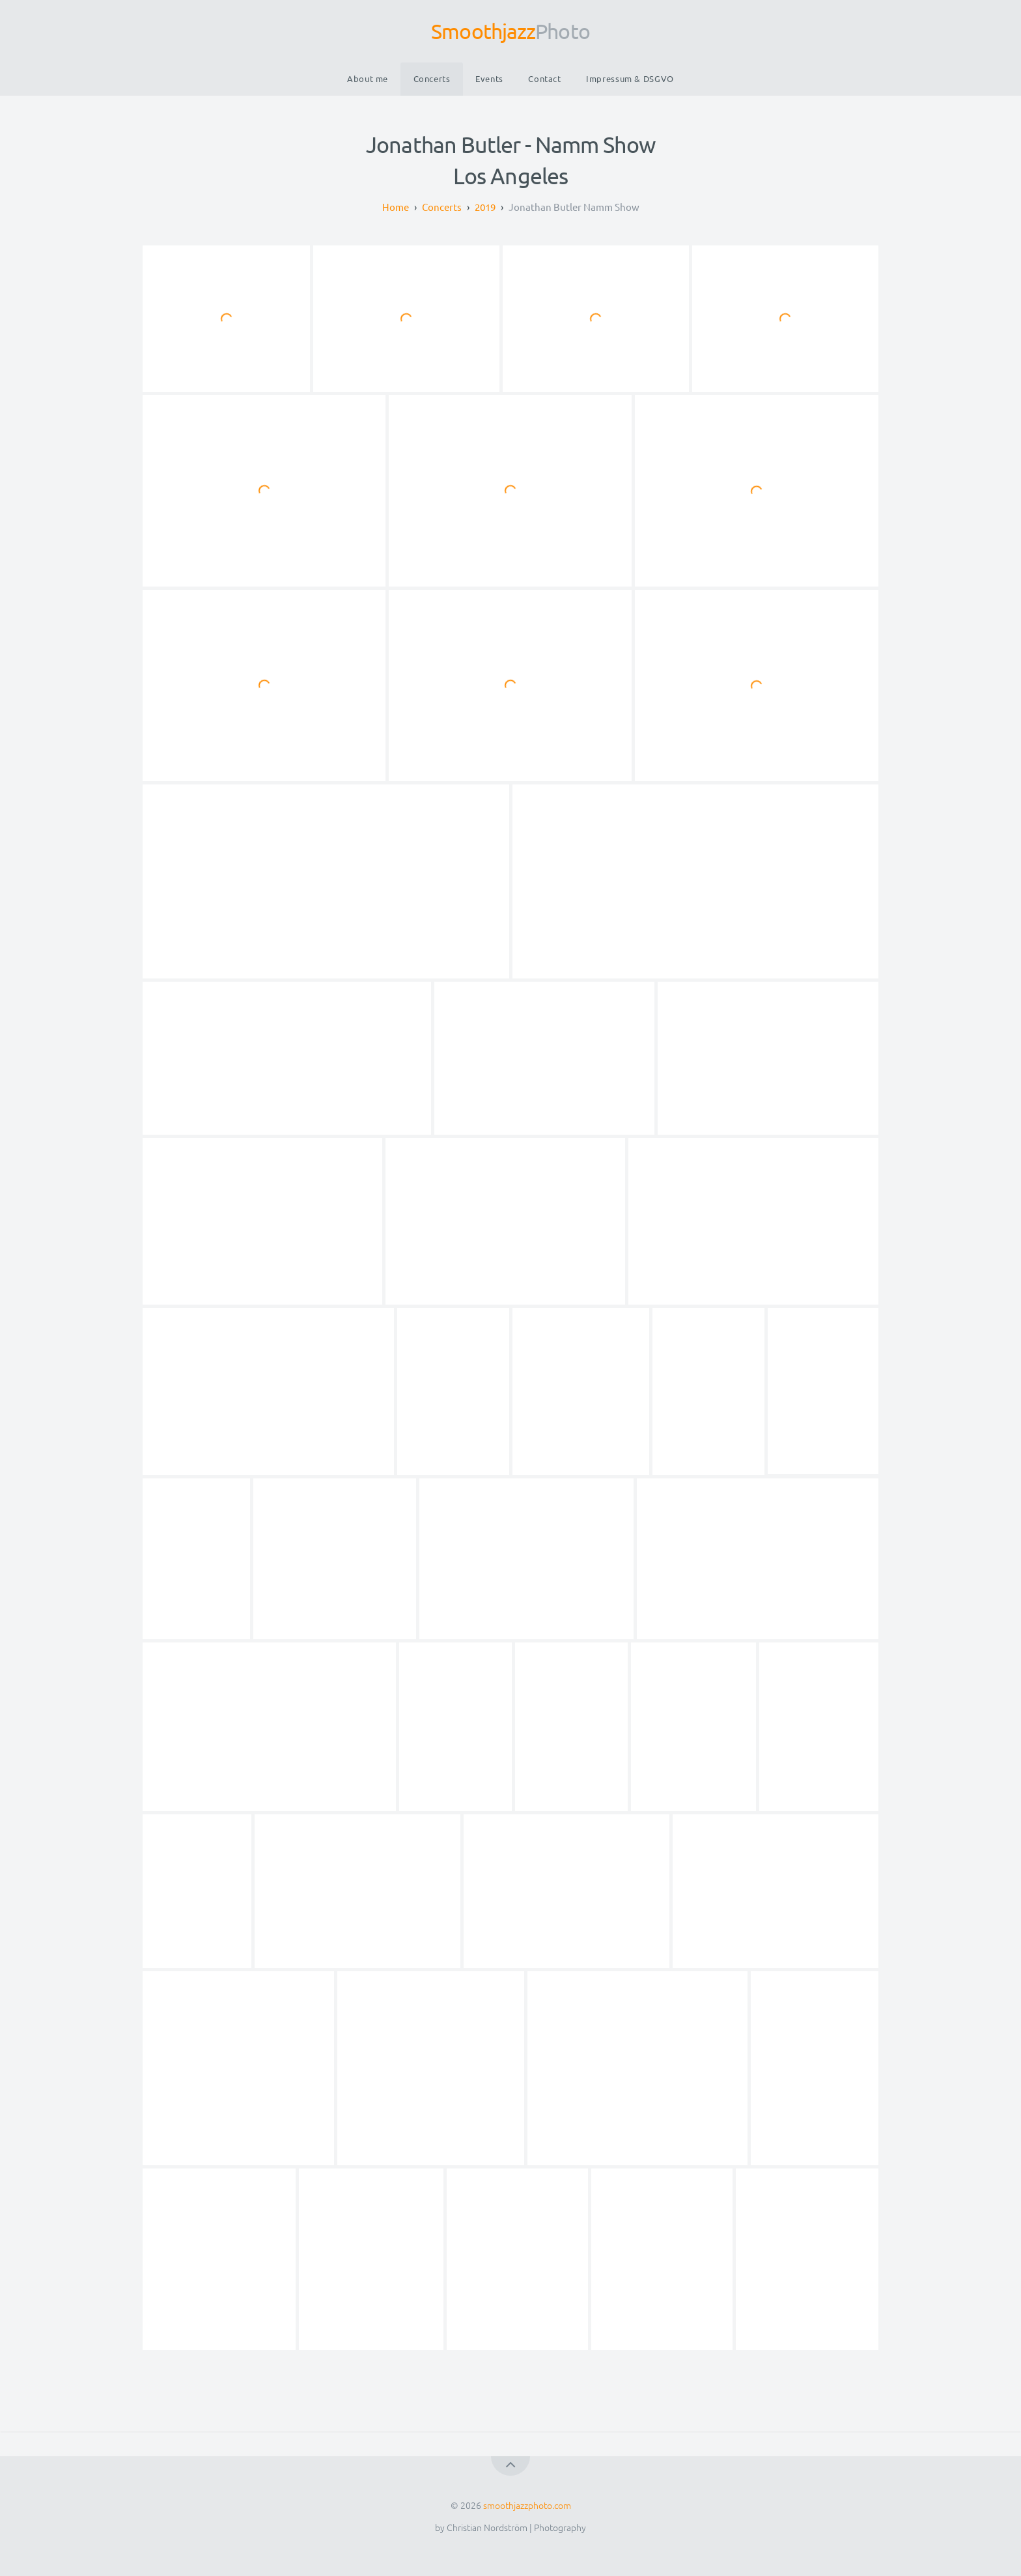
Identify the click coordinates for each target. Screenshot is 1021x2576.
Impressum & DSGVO (630, 78)
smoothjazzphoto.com (527, 2505)
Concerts (432, 78)
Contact (544, 78)
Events (489, 78)
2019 (485, 207)
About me (367, 78)
